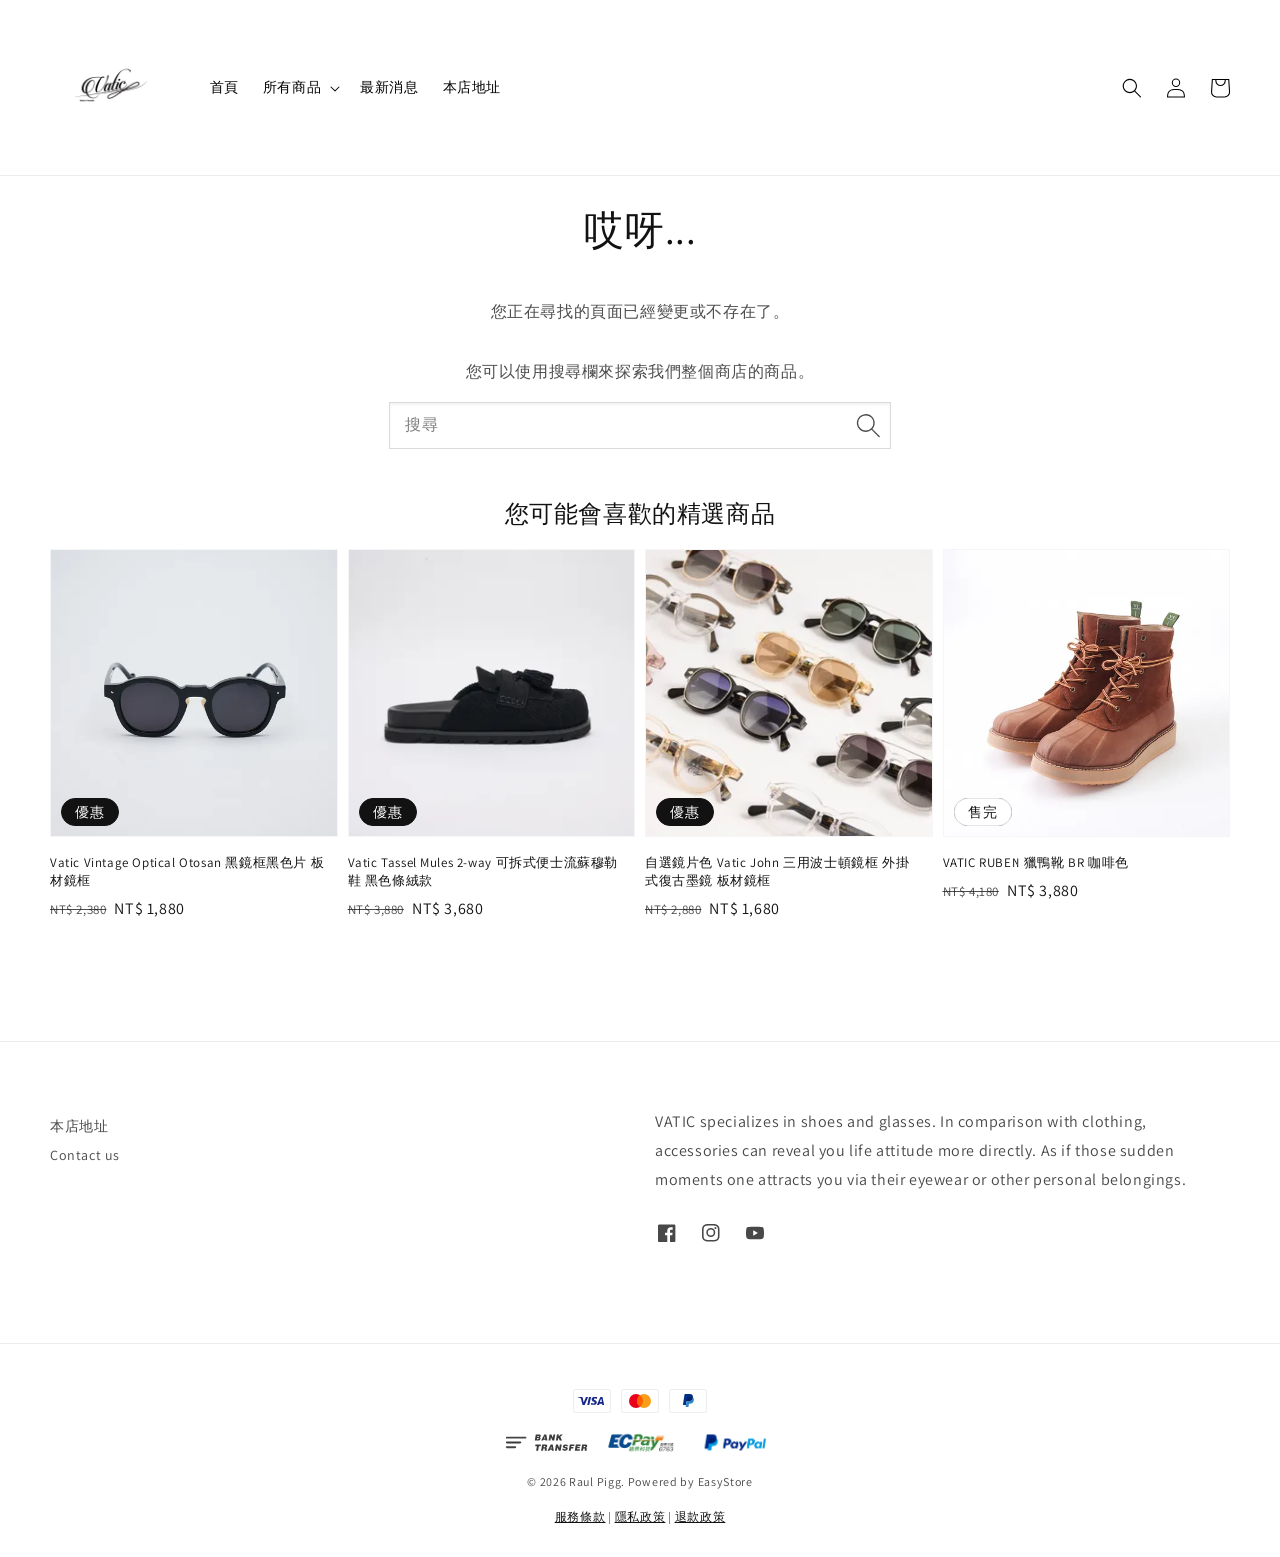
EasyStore (725, 1481)
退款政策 (700, 1516)
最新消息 (389, 87)
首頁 (224, 87)
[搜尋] (868, 425)
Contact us (85, 1155)
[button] (1132, 88)
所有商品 (292, 87)
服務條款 (580, 1516)
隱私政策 (640, 1516)
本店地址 (472, 87)
